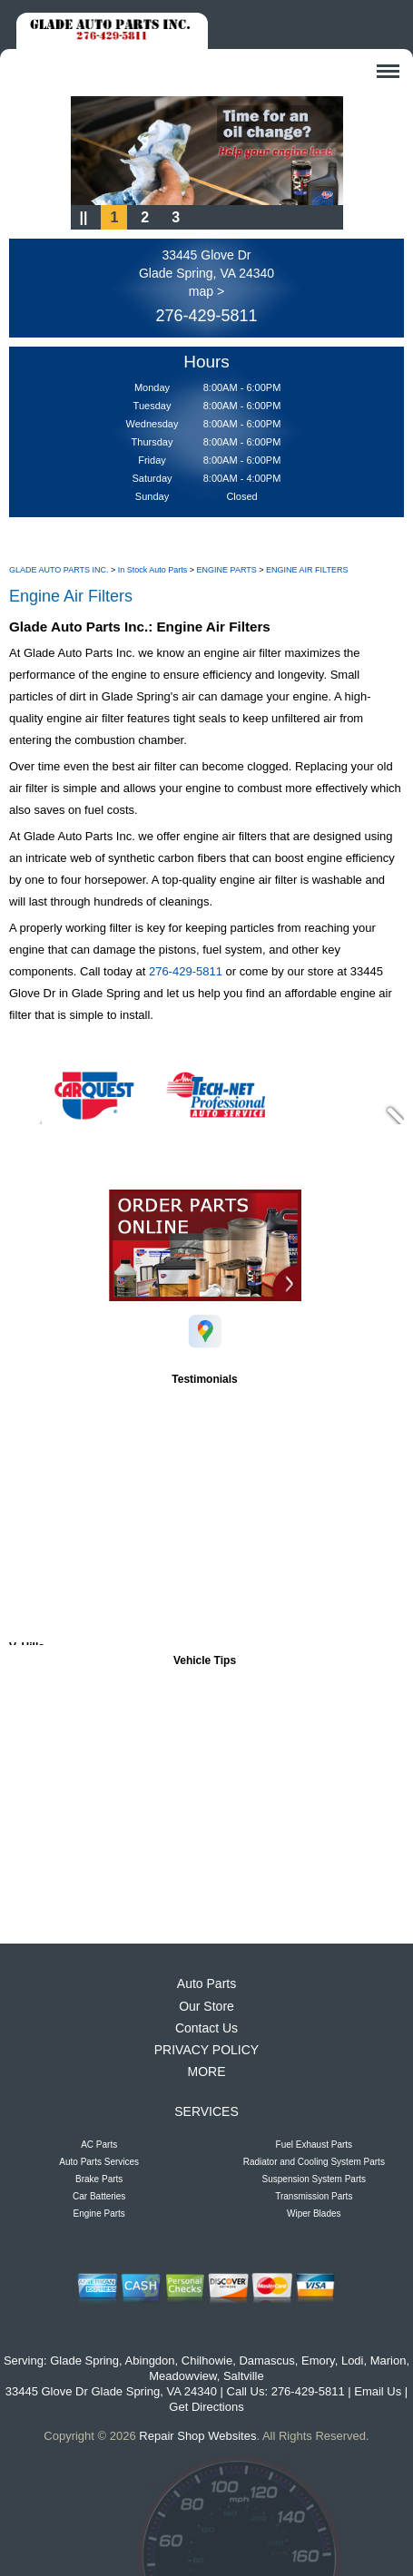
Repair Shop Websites (197, 2436)
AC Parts (99, 2145)
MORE (207, 2071)
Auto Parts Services (99, 2162)
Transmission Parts (313, 2196)
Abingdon (150, 2360)
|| (84, 217)
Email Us (377, 2391)
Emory (318, 2360)
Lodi (352, 2360)
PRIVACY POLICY (206, 2049)
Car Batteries (99, 2196)
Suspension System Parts (314, 2179)
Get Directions (206, 2407)
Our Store (206, 2006)
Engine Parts (99, 2213)
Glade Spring (84, 2360)
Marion (388, 2360)
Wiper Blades (313, 2213)
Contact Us (206, 2028)
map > (206, 291)
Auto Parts (206, 1983)
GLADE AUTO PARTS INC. (59, 569)
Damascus (266, 2360)
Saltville (243, 2376)
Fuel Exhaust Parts (314, 2145)
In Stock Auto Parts (153, 569)
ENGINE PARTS (227, 569)
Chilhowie (207, 2360)
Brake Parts (99, 2179)
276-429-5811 (206, 316)
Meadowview (182, 2376)
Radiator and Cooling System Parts (314, 2162)
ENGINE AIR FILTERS (307, 569)
